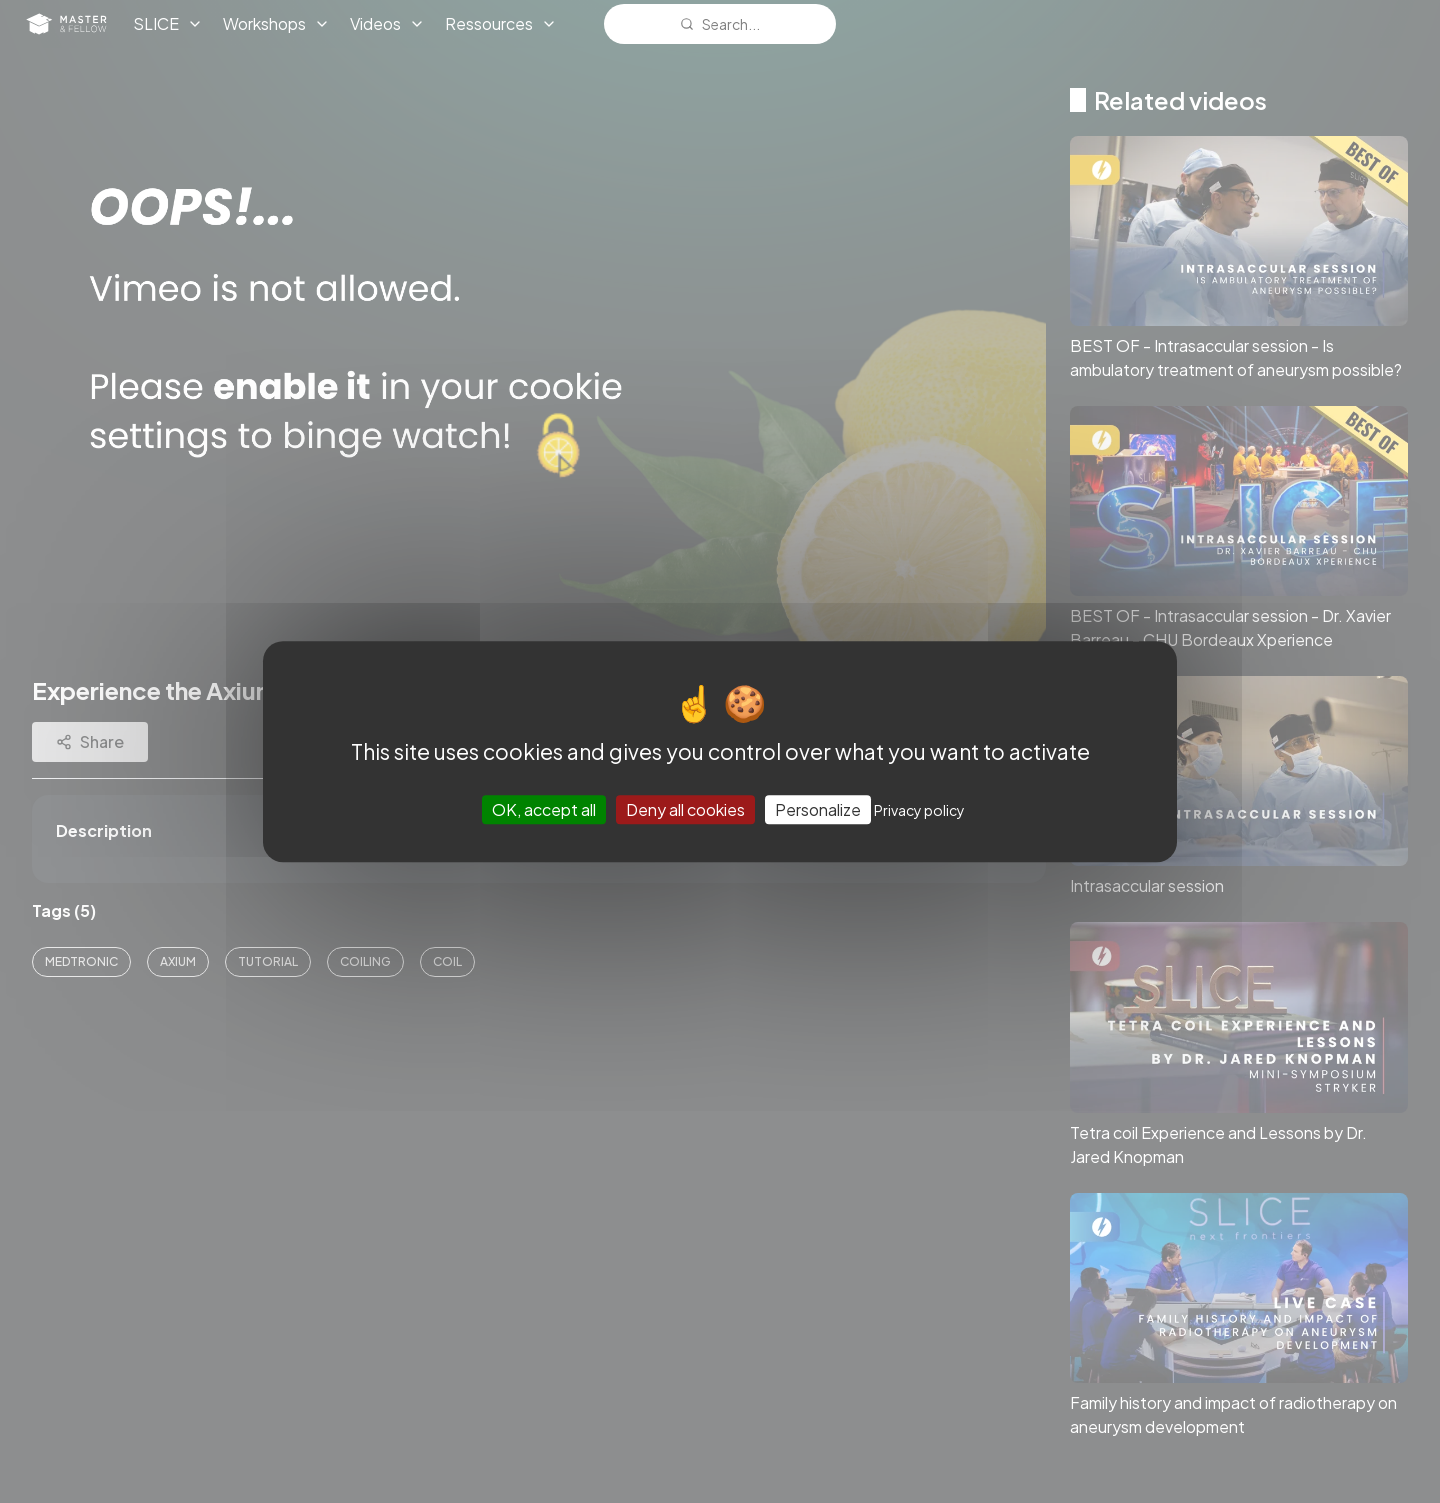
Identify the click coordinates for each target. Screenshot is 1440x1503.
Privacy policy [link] (919, 810)
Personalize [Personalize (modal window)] (818, 809)
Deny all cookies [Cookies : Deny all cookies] (685, 809)
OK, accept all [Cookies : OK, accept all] (544, 809)
